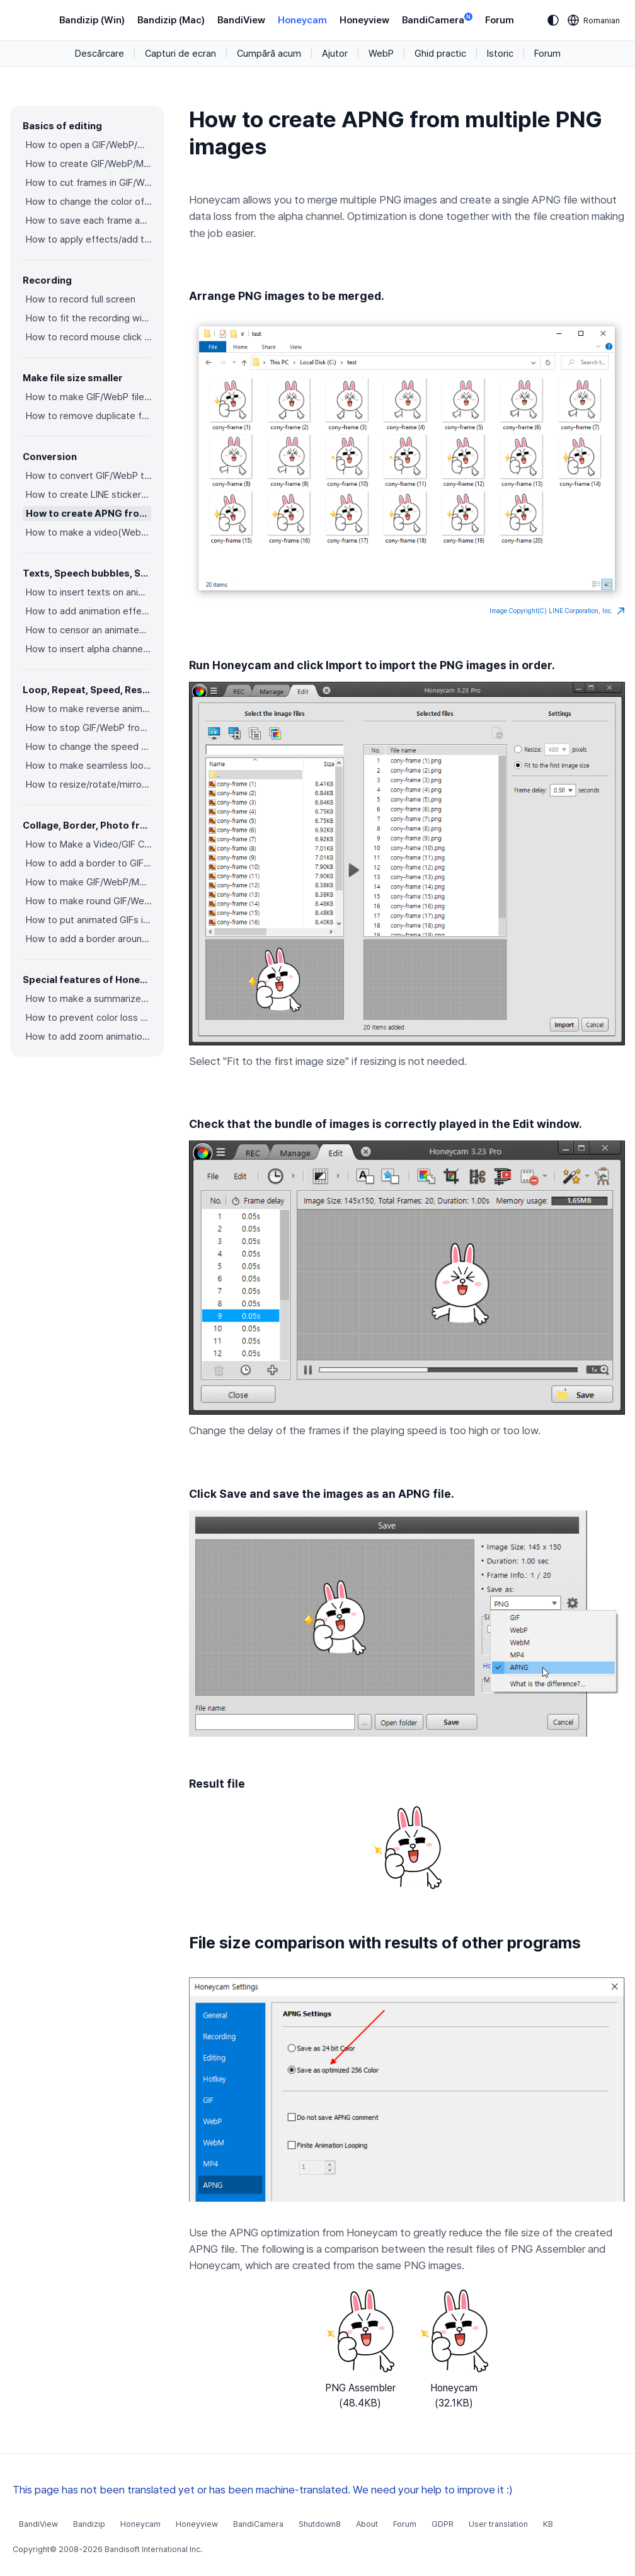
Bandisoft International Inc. (153, 2549)
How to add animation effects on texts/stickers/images (88, 611)
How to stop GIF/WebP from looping (88, 727)
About (367, 2524)
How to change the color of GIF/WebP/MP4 (88, 201)
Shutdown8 (320, 2524)
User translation (498, 2524)
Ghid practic (440, 53)
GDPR (443, 2524)
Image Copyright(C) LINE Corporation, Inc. (557, 611)
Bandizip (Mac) (171, 20)
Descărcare (99, 53)
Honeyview (364, 20)
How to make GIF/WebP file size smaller (88, 397)
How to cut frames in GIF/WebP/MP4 (88, 182)
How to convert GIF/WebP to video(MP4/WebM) (88, 475)
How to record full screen (80, 299)
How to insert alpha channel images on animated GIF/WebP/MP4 (88, 649)
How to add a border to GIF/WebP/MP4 (88, 863)
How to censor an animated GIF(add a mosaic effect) (88, 630)
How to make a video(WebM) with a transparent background (88, 532)
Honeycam (302, 20)
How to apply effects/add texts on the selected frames (88, 239)
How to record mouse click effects (88, 337)
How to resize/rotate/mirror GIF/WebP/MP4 (88, 784)
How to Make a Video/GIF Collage (88, 844)
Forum (499, 20)
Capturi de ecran (180, 53)
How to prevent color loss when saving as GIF (88, 1017)
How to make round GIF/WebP (88, 901)
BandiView (241, 20)
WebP (381, 53)
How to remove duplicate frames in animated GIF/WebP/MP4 (88, 416)
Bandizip (89, 2524)
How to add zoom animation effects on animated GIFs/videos (88, 1036)
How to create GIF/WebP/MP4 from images (88, 164)
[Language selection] (594, 20)
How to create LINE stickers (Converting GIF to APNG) (88, 494)
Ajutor (335, 53)
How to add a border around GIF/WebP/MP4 (88, 939)
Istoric (500, 53)
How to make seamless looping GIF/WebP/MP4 (88, 765)
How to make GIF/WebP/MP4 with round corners (88, 882)
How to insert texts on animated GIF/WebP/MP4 (88, 592)
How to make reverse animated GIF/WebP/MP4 (88, 709)
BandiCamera (437, 19)
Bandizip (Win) (92, 20)
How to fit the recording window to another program (88, 318)
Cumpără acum (269, 53)
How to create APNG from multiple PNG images (88, 513)
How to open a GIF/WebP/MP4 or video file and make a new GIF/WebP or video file (88, 145)
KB (548, 2524)
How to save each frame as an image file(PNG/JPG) (88, 220)
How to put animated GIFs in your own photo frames (88, 920)
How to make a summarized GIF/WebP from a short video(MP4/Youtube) (88, 998)
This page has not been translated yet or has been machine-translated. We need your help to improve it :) (263, 2489)
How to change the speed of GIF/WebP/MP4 (88, 746)
